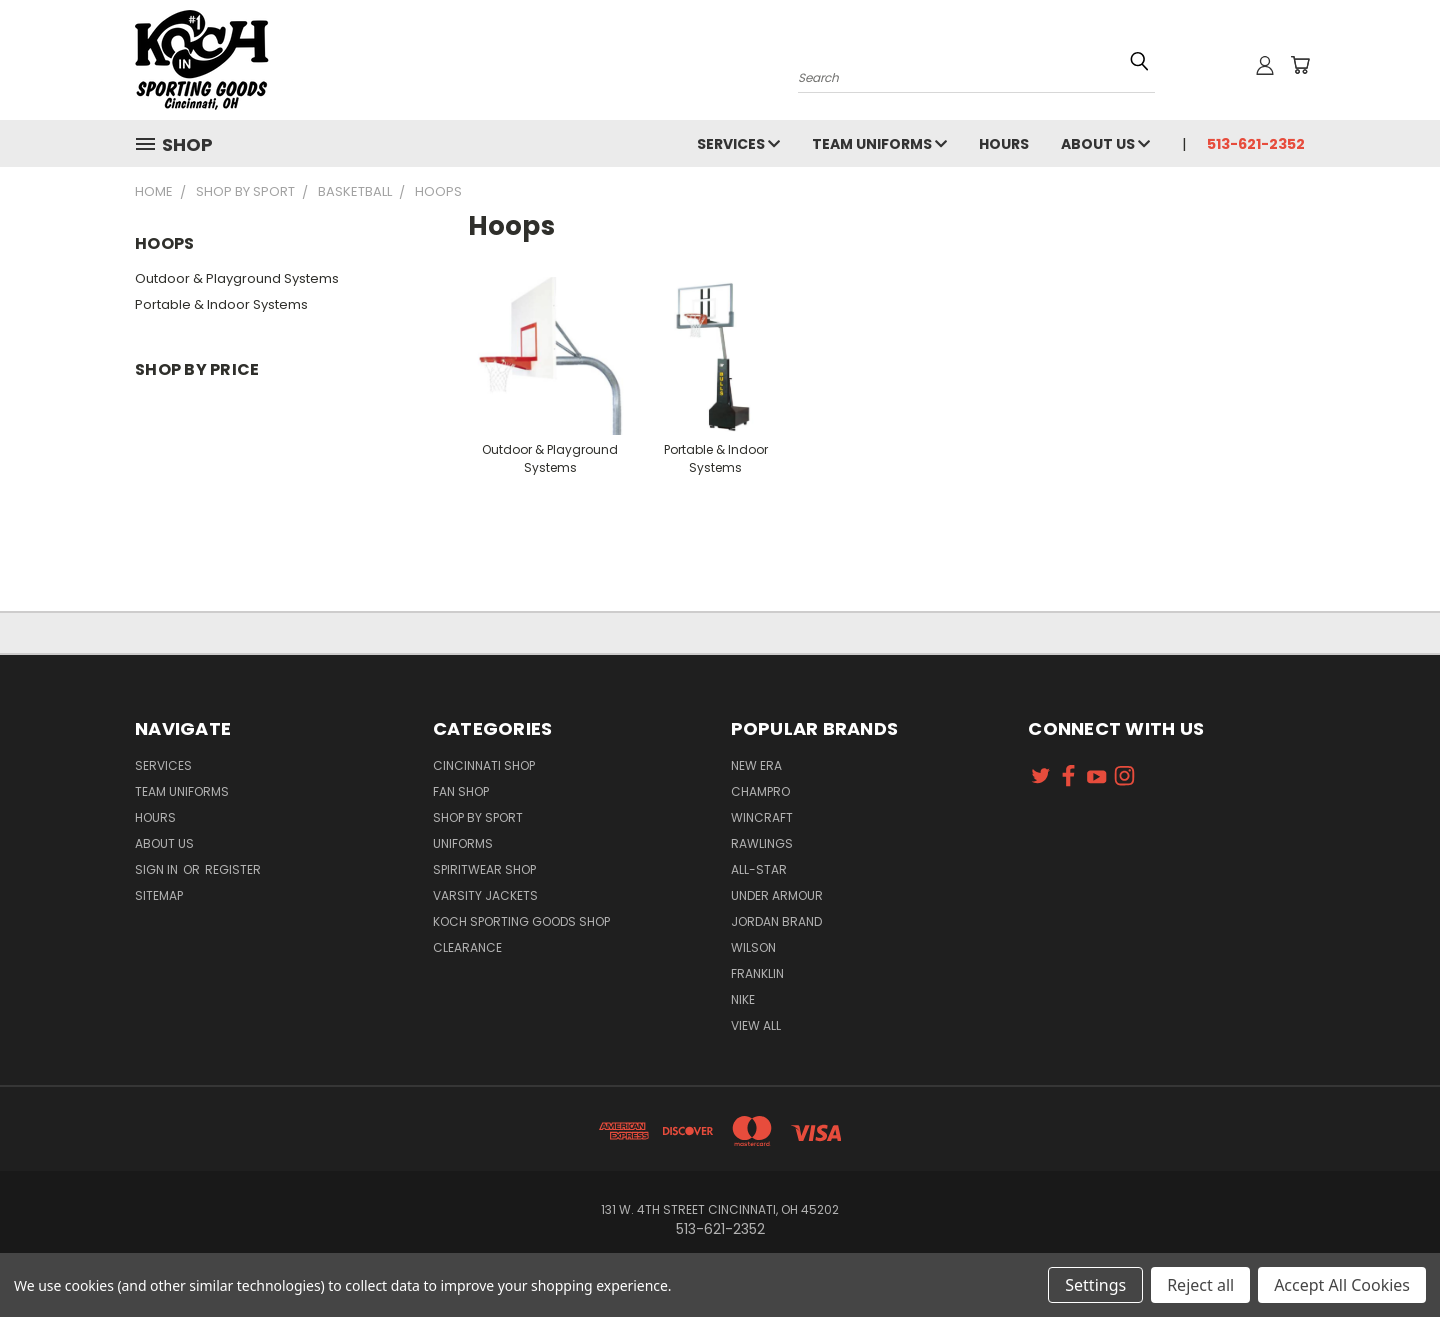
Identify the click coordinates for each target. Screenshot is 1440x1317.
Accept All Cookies (1342, 1285)
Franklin (757, 973)
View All (756, 1025)
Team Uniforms (879, 144)
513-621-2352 (1256, 144)
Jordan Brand (776, 921)
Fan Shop (461, 791)
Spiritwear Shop (484, 869)
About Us (1105, 144)
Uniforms (463, 843)
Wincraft (762, 817)
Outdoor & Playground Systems (237, 278)
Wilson (753, 947)
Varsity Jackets (485, 895)
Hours (1004, 144)
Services (738, 144)
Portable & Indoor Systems (221, 304)
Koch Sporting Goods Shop (521, 921)
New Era (756, 765)
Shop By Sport (478, 817)
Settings (1095, 1285)
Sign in (158, 869)
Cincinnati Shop (484, 765)
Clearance (467, 947)
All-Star (759, 869)
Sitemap (159, 895)
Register (233, 869)
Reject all (1200, 1285)
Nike (743, 999)
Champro (760, 791)
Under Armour (777, 895)
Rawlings (762, 843)
